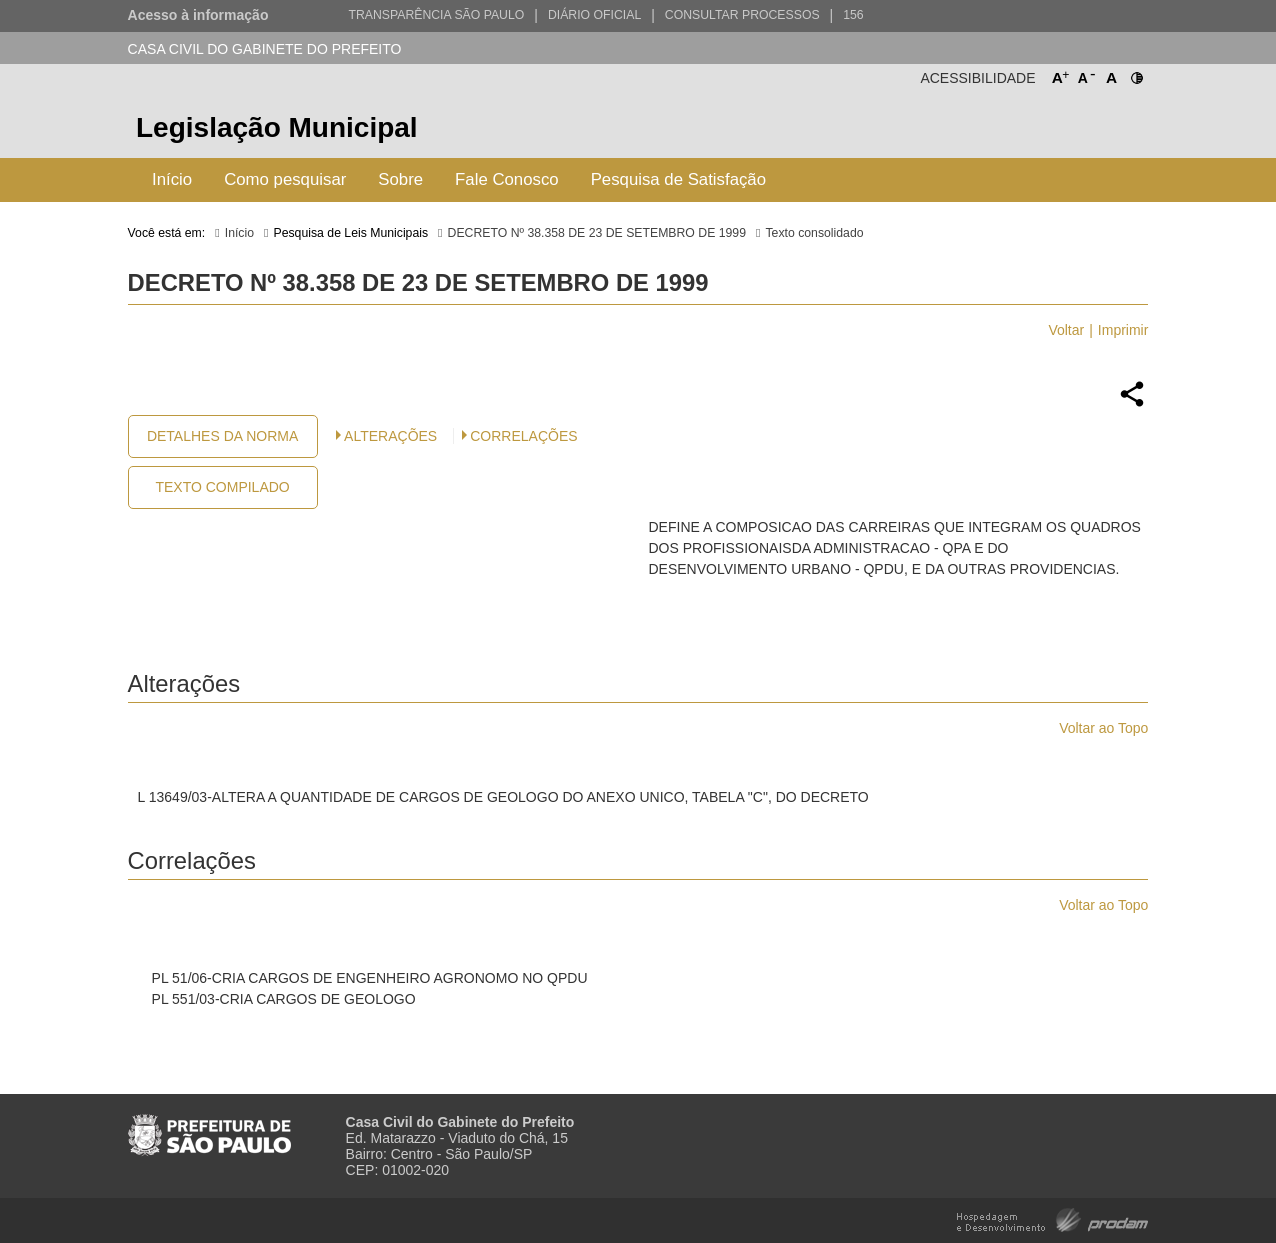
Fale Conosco (507, 179)
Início (172, 179)
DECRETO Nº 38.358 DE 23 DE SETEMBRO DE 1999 (597, 233)
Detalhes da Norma (222, 436)
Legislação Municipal (277, 127)
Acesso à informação (198, 15)
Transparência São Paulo (436, 15)
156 (853, 15)
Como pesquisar (285, 179)
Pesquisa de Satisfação (678, 179)
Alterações (390, 436)
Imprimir (1123, 330)
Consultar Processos (742, 15)
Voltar (1066, 330)
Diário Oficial (594, 15)
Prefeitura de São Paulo (1073, 130)
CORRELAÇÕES (523, 436)
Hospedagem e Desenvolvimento (1052, 1218)
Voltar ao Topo (1103, 728)
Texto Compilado (222, 487)
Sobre (400, 179)
